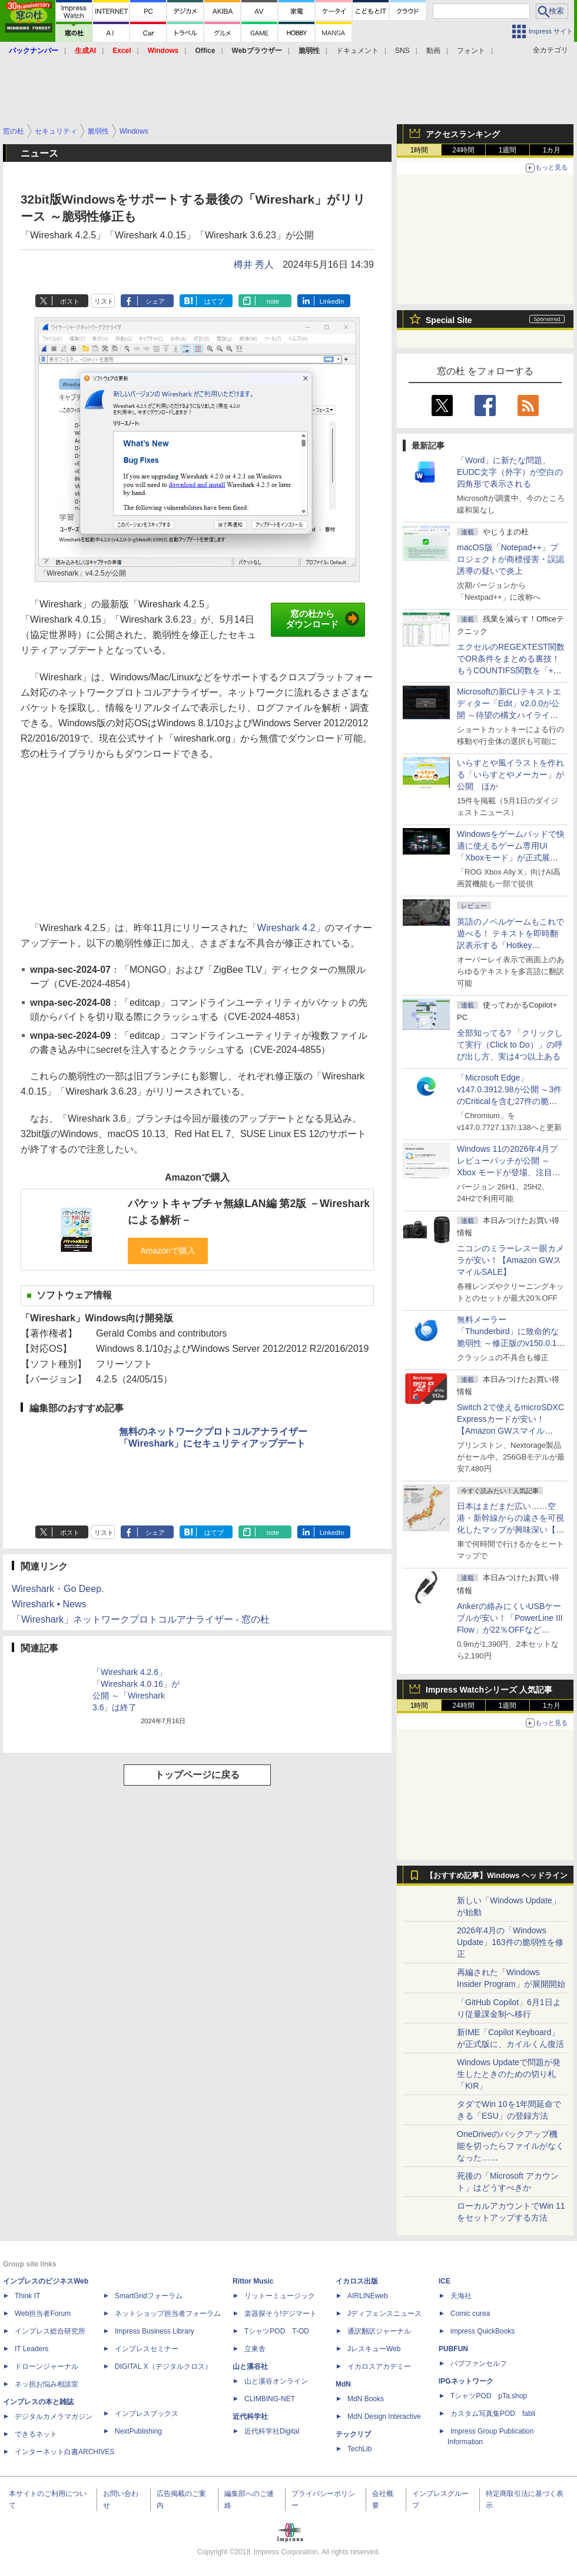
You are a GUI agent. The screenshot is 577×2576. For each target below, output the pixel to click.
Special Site (449, 320)
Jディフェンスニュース (384, 2313)
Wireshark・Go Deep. (58, 1589)
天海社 (461, 2296)
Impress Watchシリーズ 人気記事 (489, 1689)
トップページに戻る (197, 1775)
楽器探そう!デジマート (280, 2313)
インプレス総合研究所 (50, 2331)
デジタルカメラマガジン (53, 2416)
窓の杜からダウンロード (322, 619)
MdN (343, 2384)
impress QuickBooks (482, 2331)
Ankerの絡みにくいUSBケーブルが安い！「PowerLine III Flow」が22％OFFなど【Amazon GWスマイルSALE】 (510, 1629)
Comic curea (470, 2313)
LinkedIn (332, 301)
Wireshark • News (49, 1604)
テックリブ (353, 2434)
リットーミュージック (279, 2296)
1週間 (508, 150)
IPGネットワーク (466, 2381)
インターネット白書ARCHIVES (64, 2452)
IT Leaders (31, 2349)
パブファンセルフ (478, 2363)
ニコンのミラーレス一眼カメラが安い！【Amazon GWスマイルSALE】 (510, 1260)
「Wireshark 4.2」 (286, 928)
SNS (402, 50)
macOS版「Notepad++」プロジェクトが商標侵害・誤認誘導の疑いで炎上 (510, 559)
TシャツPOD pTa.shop (488, 2396)
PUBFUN (453, 2349)
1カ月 (552, 150)
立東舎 (255, 2349)
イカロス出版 (357, 2281)
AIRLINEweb (367, 2296)
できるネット (36, 2434)
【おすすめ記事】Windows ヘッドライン (497, 1876)
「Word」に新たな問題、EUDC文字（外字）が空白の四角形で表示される (510, 472)
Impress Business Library (154, 2331)
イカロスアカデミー (379, 2366)
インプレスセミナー (146, 2349)
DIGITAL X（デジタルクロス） (163, 2366)
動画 (433, 50)
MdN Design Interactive (384, 2416)
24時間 (463, 150)
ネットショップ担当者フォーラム (168, 2313)
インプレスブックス (146, 2413)
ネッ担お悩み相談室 (46, 2384)
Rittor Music (253, 2281)
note (273, 301)
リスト (104, 301)
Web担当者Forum (43, 2313)
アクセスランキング (463, 134)
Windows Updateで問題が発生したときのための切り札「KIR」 (509, 2074)
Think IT (27, 2296)
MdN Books (365, 2399)
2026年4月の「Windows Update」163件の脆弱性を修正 (510, 1942)
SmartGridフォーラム (149, 2296)
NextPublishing (138, 2431)
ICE (444, 2281)
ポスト (69, 301)
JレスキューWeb (373, 2349)
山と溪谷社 (250, 2366)
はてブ (214, 301)
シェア (155, 301)
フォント (471, 50)
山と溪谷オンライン (276, 2381)
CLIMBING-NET (269, 2399)
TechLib (359, 2449)
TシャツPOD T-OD (276, 2331)
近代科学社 (250, 2416)
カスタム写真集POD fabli (492, 2413)
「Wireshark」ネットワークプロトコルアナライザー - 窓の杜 (141, 1619)
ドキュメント (357, 50)
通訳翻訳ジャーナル (379, 2331)
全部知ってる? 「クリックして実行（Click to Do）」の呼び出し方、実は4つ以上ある (510, 1044)
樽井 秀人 (254, 265)
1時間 (419, 150)
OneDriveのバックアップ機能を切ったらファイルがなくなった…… (510, 2145)
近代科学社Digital (271, 2431)
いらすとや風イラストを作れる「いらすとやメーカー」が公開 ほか (510, 774)
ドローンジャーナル (46, 2366)
